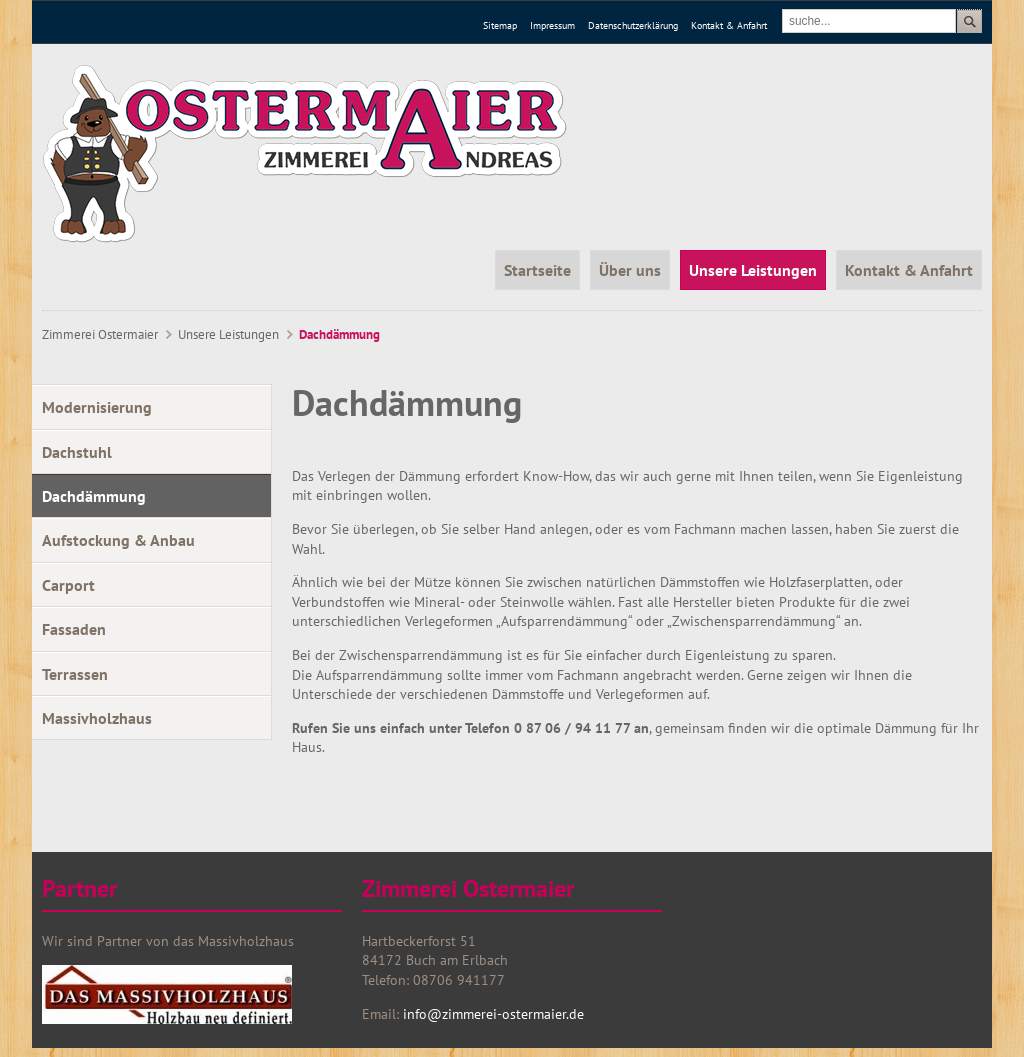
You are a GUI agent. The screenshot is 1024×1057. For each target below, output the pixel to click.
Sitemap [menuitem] (500, 25)
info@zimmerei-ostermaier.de (491, 1014)
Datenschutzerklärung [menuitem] (633, 25)
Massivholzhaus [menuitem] (97, 718)
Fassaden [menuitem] (74, 629)
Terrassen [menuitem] (75, 674)
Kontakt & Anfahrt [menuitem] (729, 25)
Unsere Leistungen (228, 334)
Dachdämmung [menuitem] (94, 496)
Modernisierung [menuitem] (97, 407)
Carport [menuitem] (68, 585)
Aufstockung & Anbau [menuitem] (118, 540)
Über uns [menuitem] (630, 270)
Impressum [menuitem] (552, 25)
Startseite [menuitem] (537, 270)
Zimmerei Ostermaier (100, 334)
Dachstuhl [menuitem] (77, 452)
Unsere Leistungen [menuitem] (753, 270)
